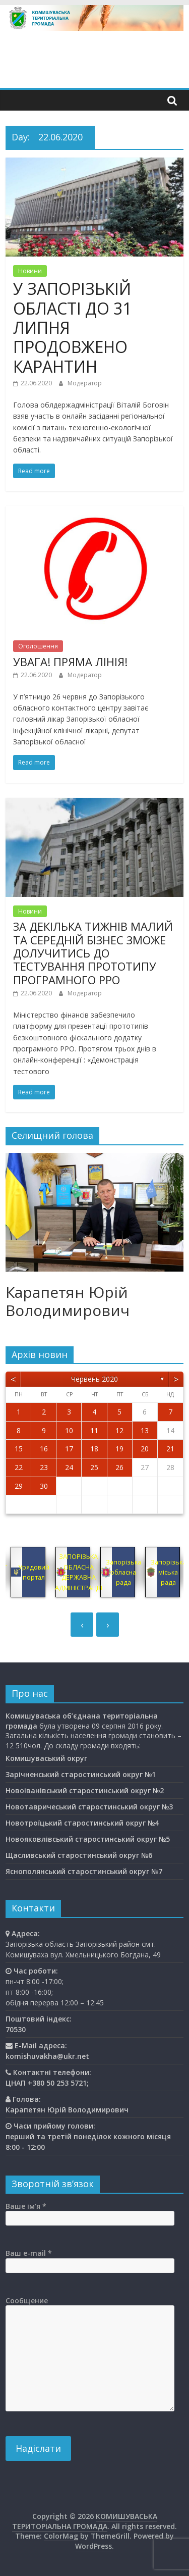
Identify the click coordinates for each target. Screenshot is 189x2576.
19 (119, 1448)
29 (19, 1486)
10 (69, 1430)
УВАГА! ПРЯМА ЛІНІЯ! (70, 661)
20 (145, 1448)
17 (69, 1448)
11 (94, 1430)
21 (170, 1448)
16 (44, 1448)
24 (69, 1467)
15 (19, 1448)
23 (44, 1467)
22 (19, 1467)
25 (94, 1467)
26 (119, 1467)
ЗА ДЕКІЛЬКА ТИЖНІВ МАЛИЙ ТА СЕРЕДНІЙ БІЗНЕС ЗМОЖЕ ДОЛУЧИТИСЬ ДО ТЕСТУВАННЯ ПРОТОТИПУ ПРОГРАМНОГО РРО (93, 953)
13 (145, 1430)
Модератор (85, 383)
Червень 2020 (94, 1379)
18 (94, 1448)
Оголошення (38, 646)
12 (119, 1430)
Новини (30, 271)
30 (44, 1486)
